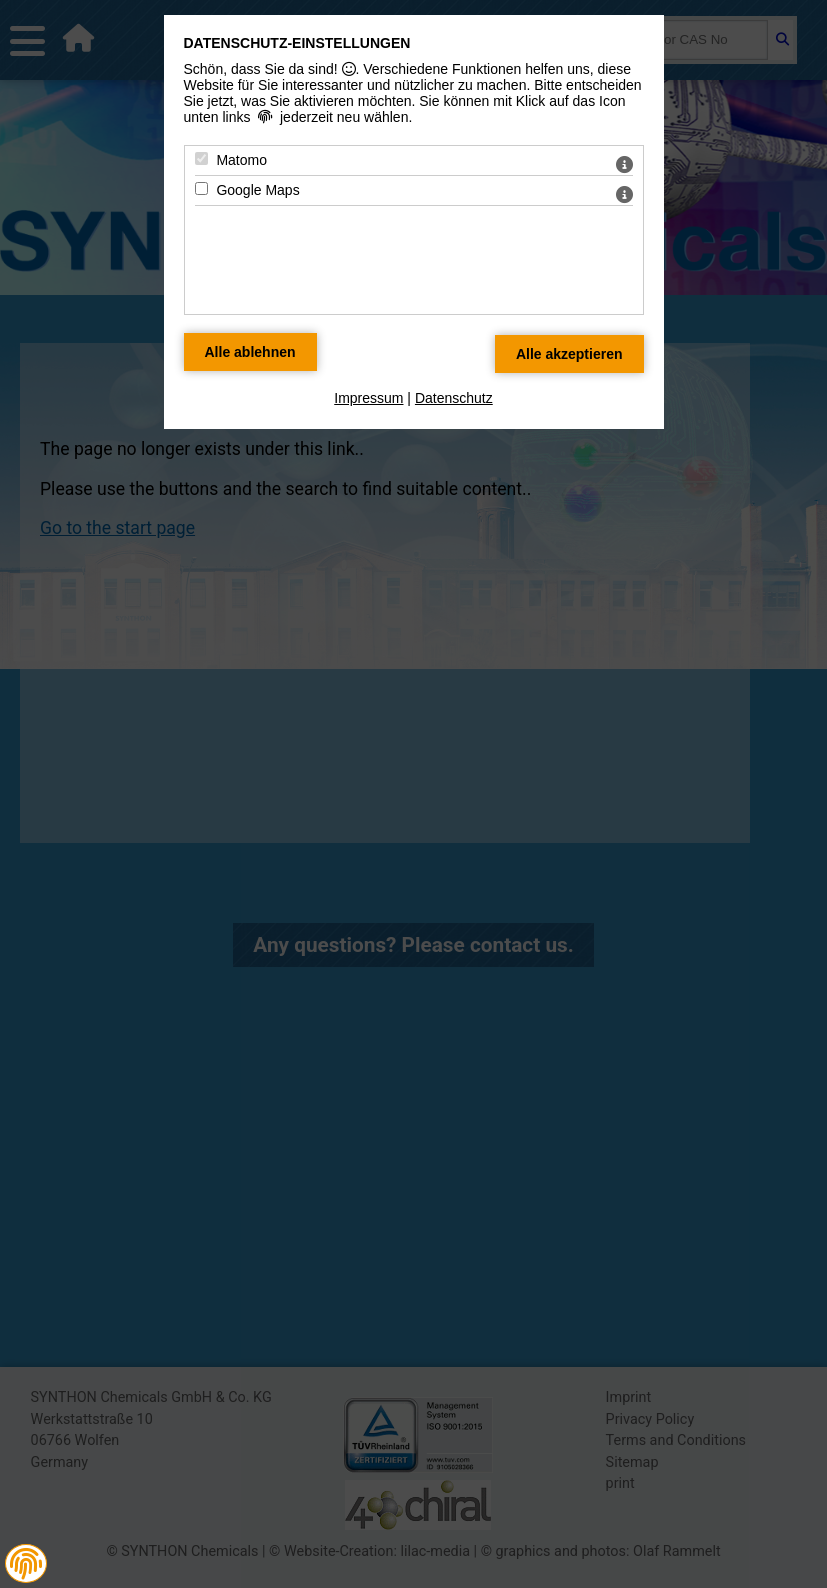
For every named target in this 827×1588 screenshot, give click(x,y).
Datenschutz (454, 398)
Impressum (368, 398)
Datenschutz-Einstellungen (297, 43)
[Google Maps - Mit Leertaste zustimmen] (201, 188)
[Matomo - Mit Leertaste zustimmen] (201, 158)
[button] (26, 1564)
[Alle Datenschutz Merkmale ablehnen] (250, 352)
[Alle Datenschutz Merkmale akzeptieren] (569, 354)
